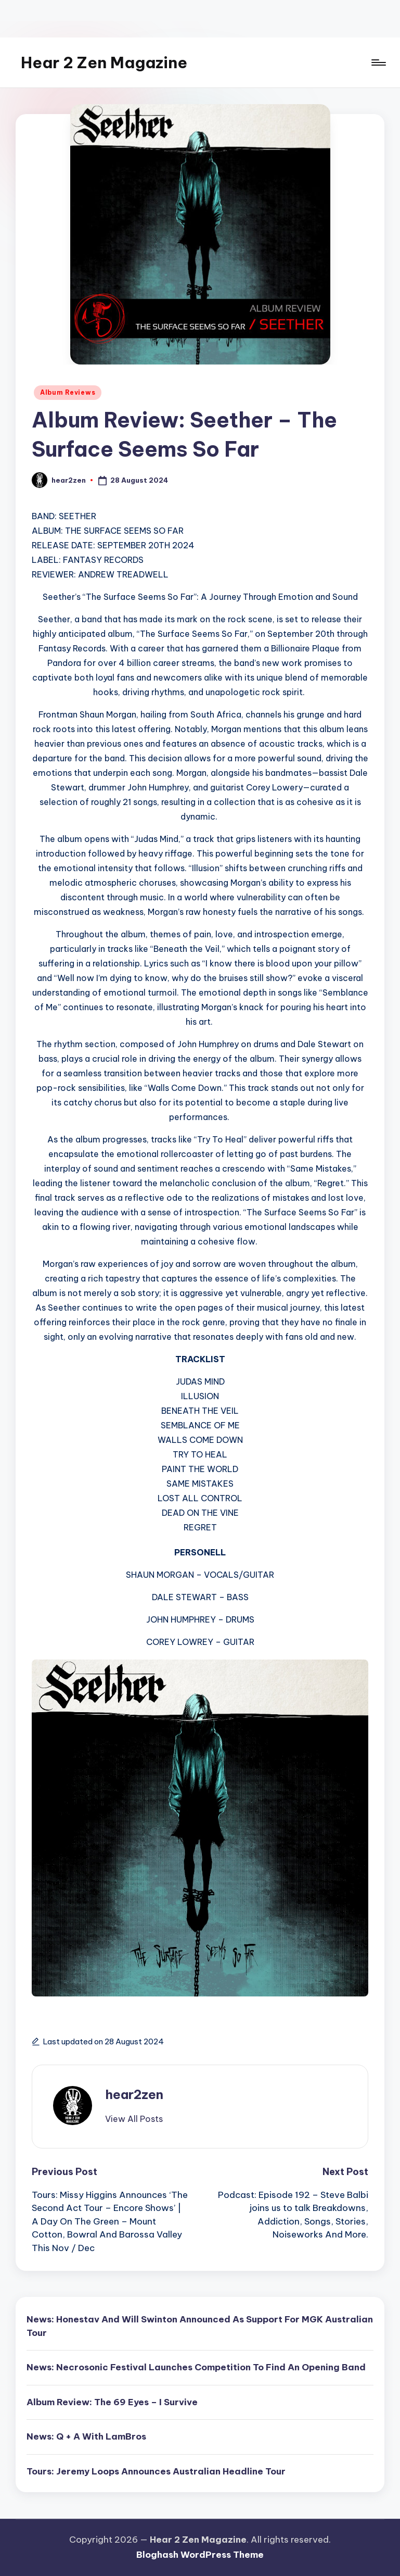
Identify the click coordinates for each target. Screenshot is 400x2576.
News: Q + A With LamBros (86, 2436)
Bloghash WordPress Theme (200, 2554)
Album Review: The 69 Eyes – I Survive (112, 2402)
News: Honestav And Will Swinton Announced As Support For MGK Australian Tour (200, 2326)
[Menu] (377, 62)
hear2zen (134, 2094)
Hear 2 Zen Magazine (104, 62)
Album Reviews (67, 392)
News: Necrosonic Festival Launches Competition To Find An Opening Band (196, 2367)
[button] (134, 2119)
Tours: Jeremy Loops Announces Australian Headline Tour (156, 2471)
